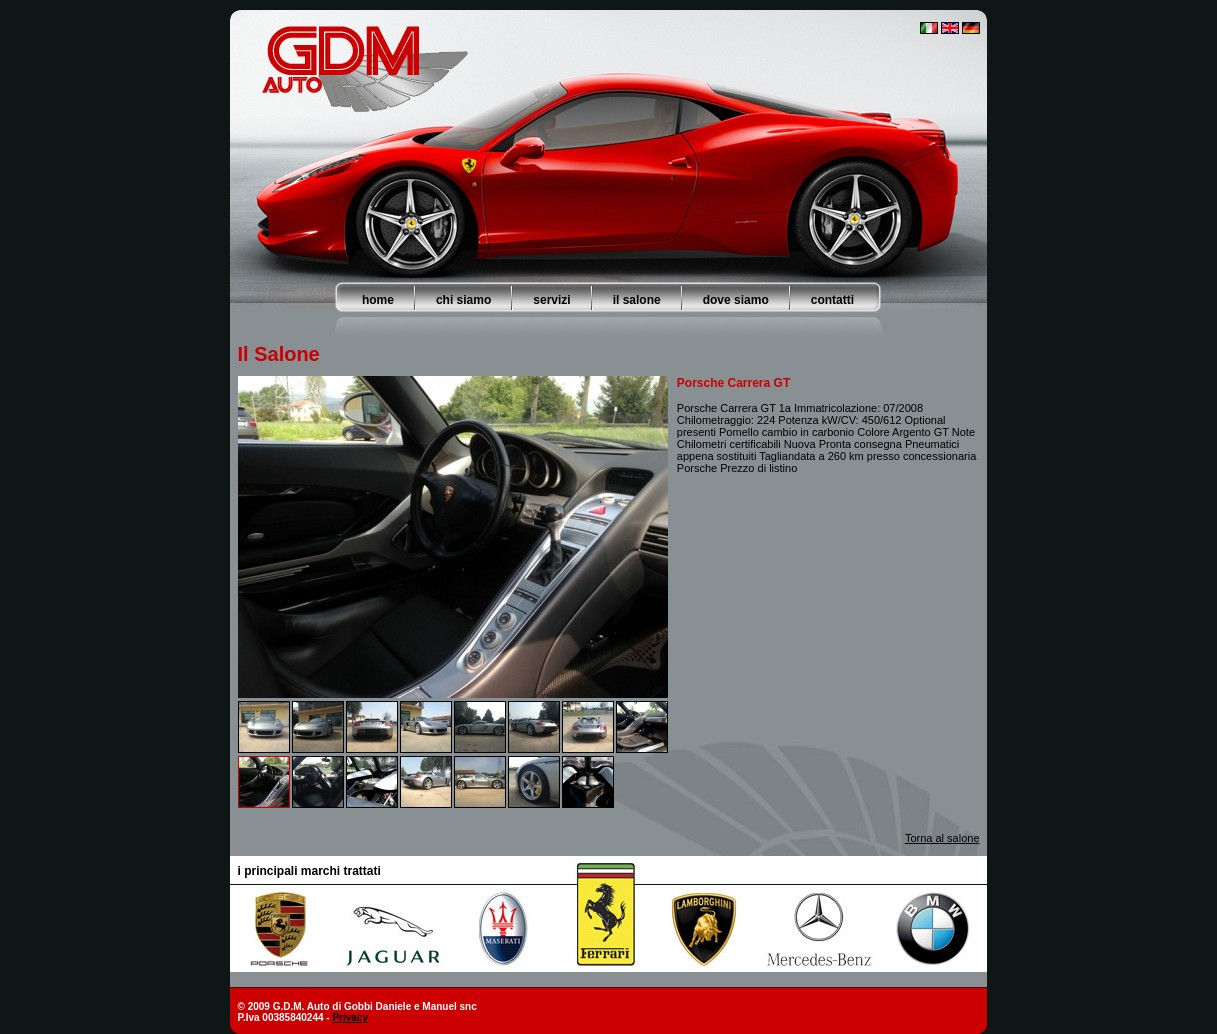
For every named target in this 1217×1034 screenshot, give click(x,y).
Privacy (350, 1017)
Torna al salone (942, 838)
